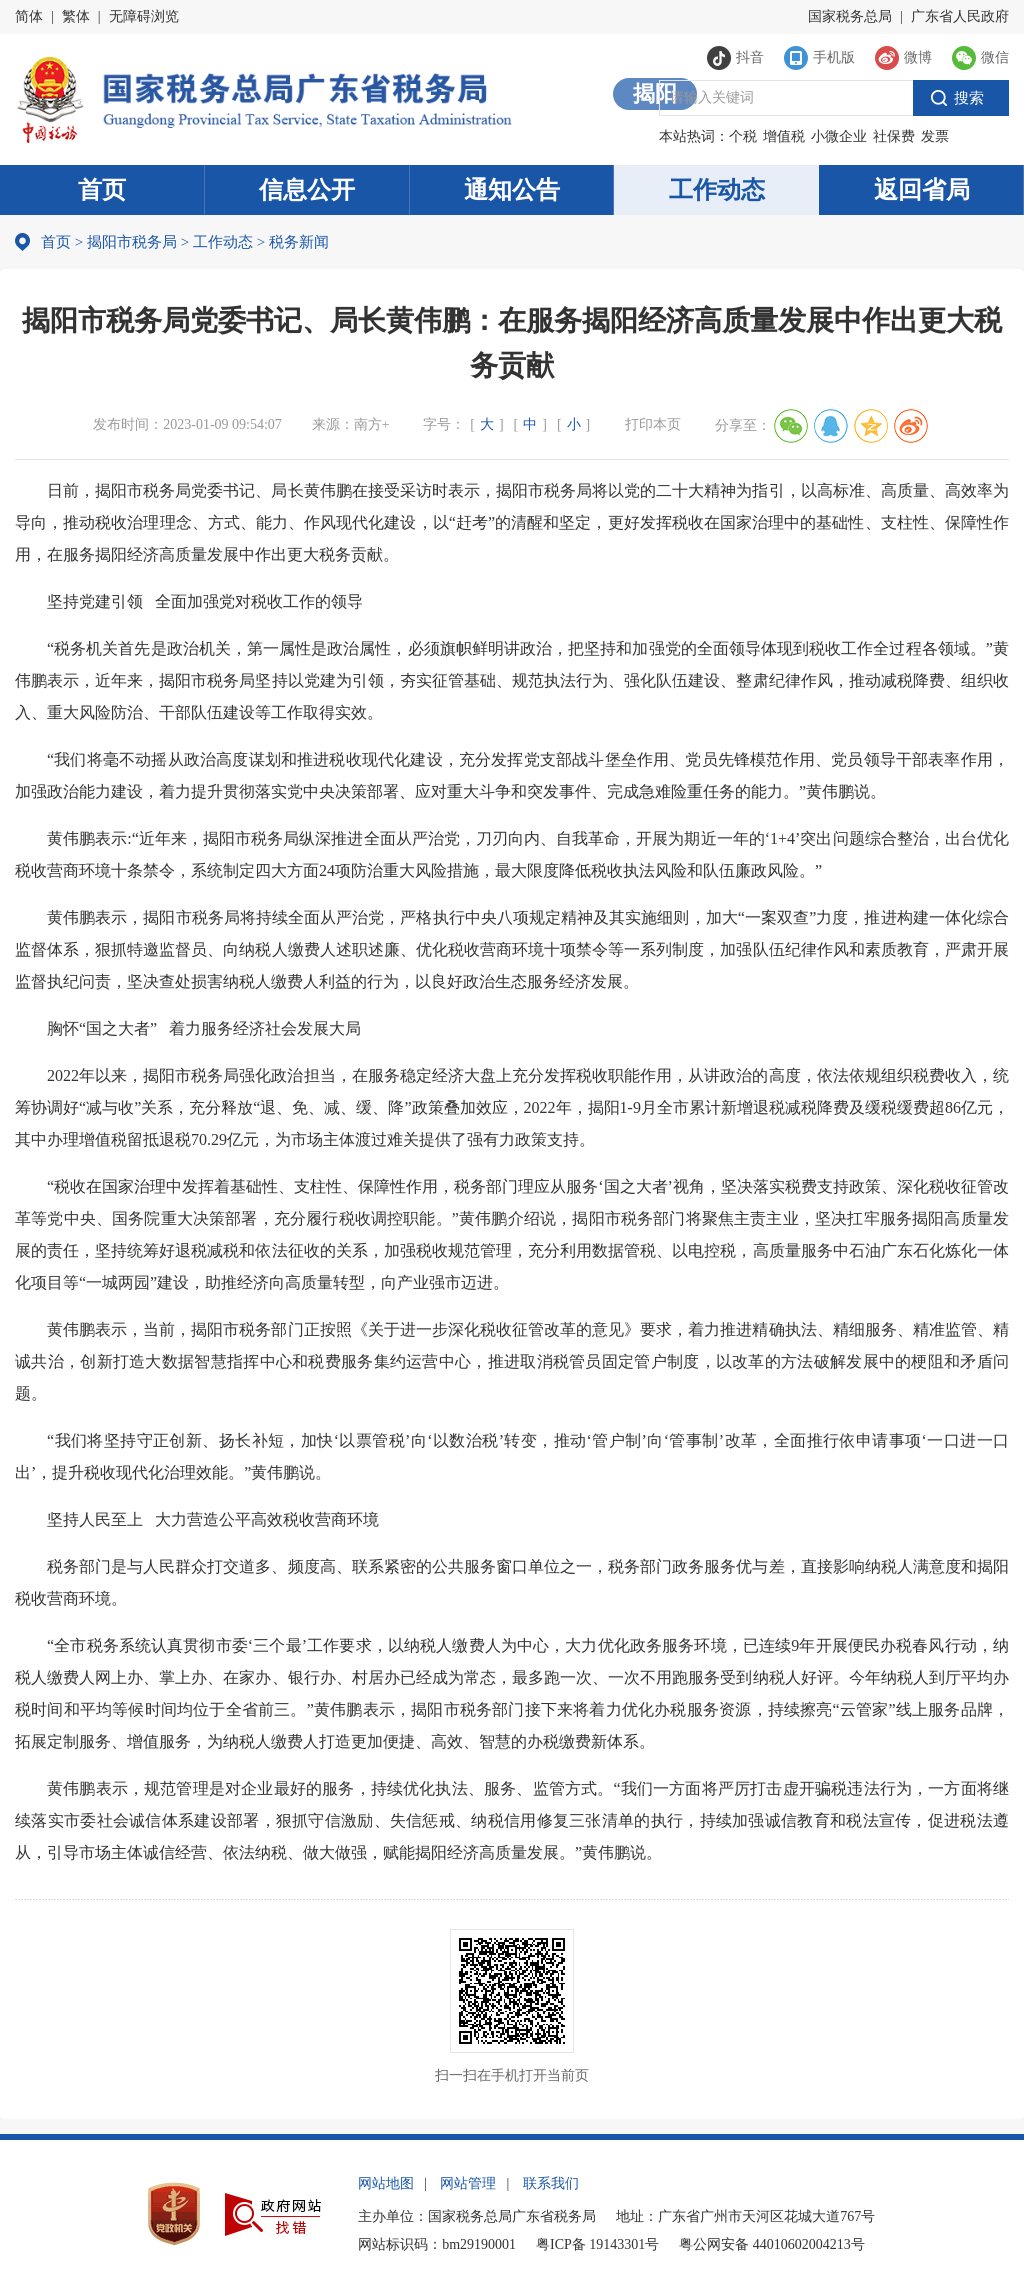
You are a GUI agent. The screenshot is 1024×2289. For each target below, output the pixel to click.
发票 (935, 136)
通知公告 (512, 190)
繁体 (76, 16)
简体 (29, 16)
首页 (102, 190)
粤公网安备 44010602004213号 (772, 2244)
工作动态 (717, 190)
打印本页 (653, 424)
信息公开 (307, 190)
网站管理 (468, 2183)
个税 (743, 136)
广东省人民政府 (960, 16)
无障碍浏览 (144, 16)
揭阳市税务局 (132, 242)
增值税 (784, 136)
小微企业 (839, 136)
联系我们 (551, 2183)
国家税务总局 (850, 16)
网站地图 (386, 2183)
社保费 (894, 136)
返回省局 (922, 190)
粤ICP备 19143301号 (597, 2244)
